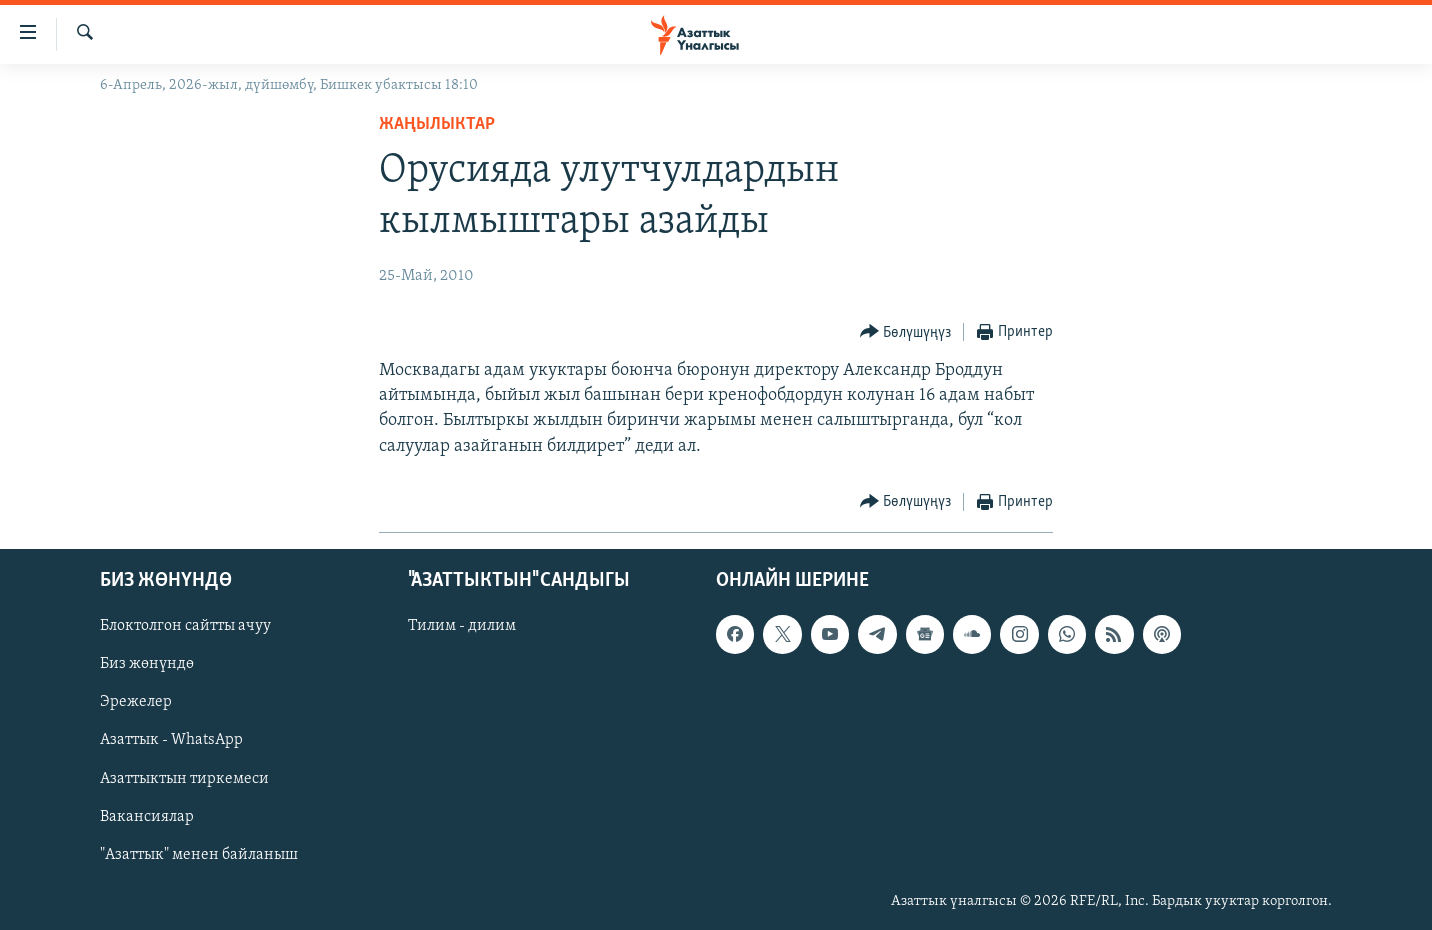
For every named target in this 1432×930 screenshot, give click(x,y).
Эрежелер (136, 702)
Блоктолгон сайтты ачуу (185, 626)
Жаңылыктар (437, 124)
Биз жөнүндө (147, 664)
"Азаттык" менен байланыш (199, 854)
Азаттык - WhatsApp (171, 740)
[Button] (906, 332)
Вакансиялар (147, 816)
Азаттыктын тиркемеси (184, 778)
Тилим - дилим (462, 626)
